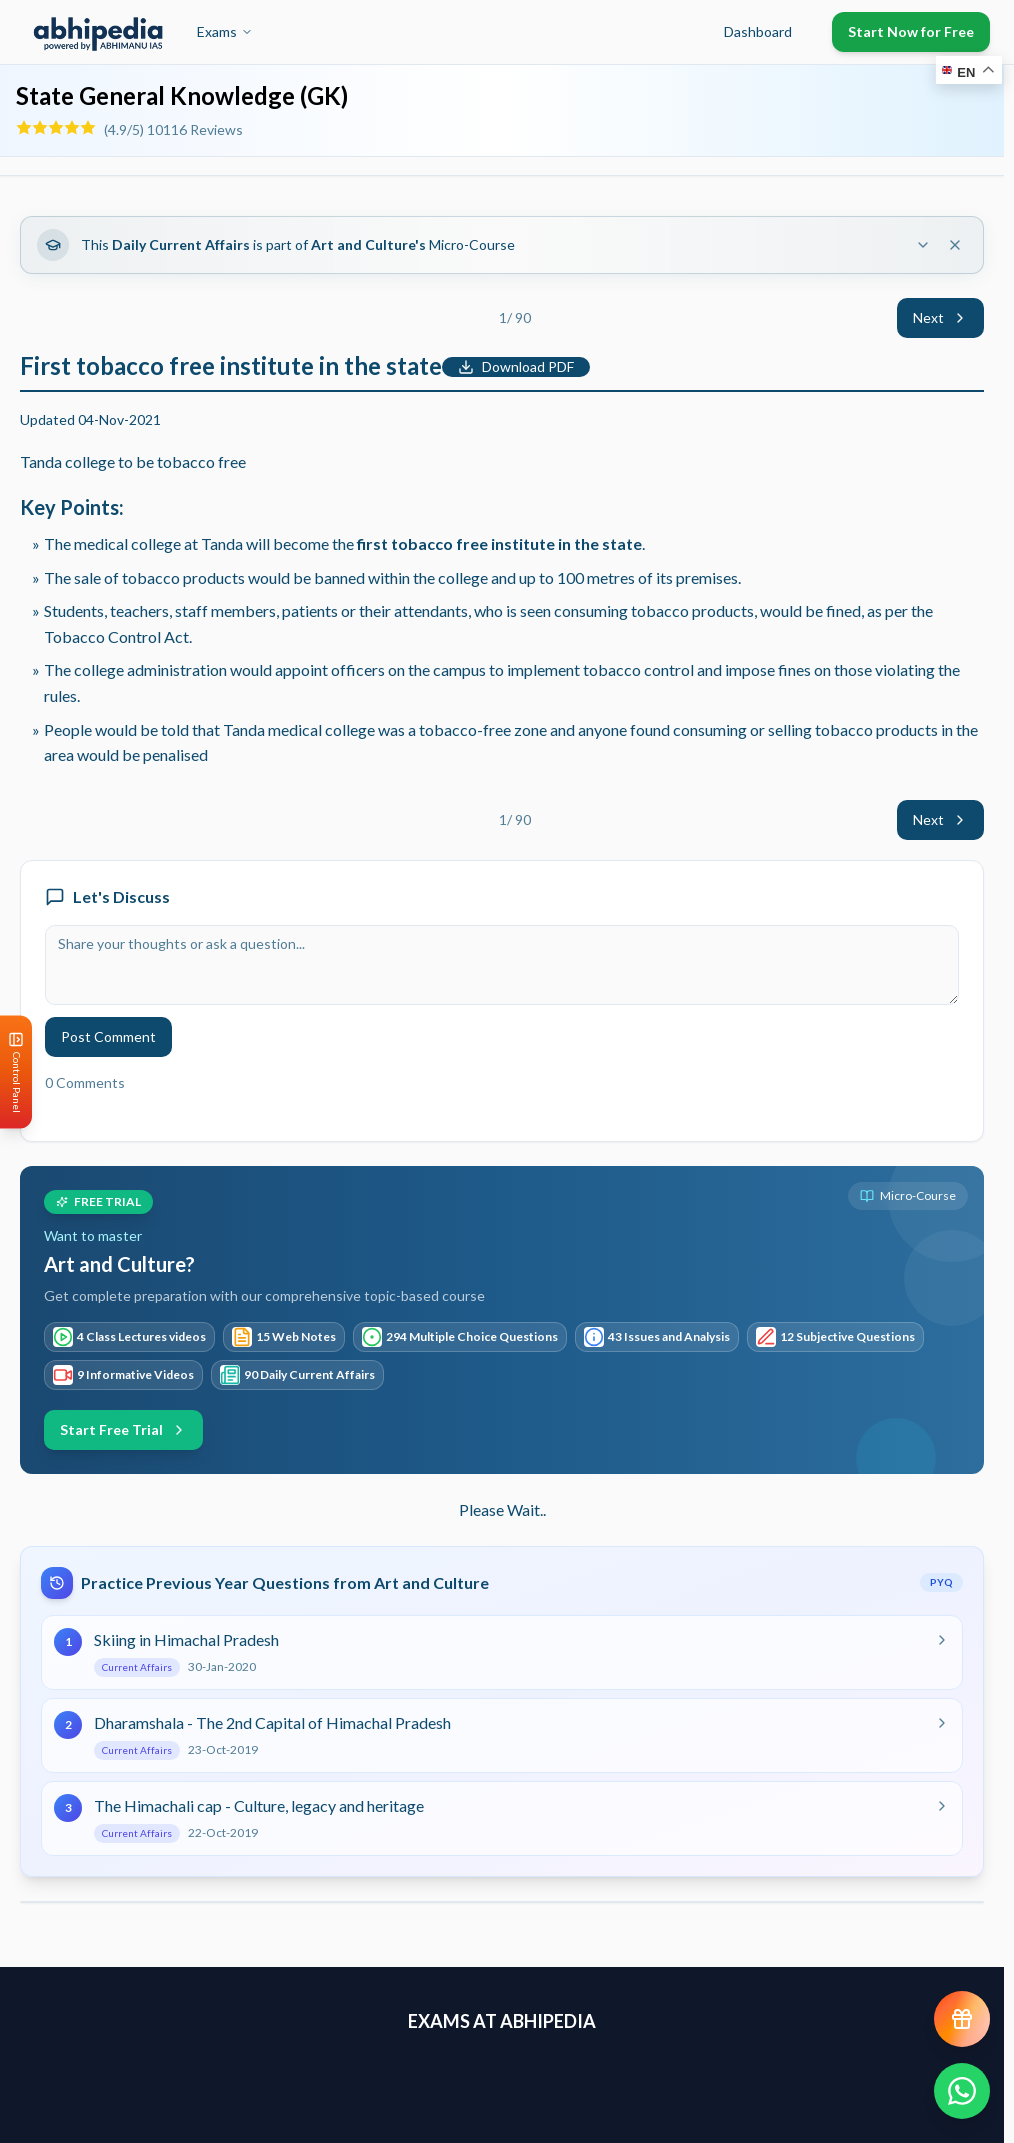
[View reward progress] (962, 2019)
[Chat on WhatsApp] (962, 2091)
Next (940, 317)
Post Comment (108, 1036)
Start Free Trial (123, 1429)
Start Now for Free (911, 31)
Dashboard (758, 31)
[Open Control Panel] (16, 1071)
